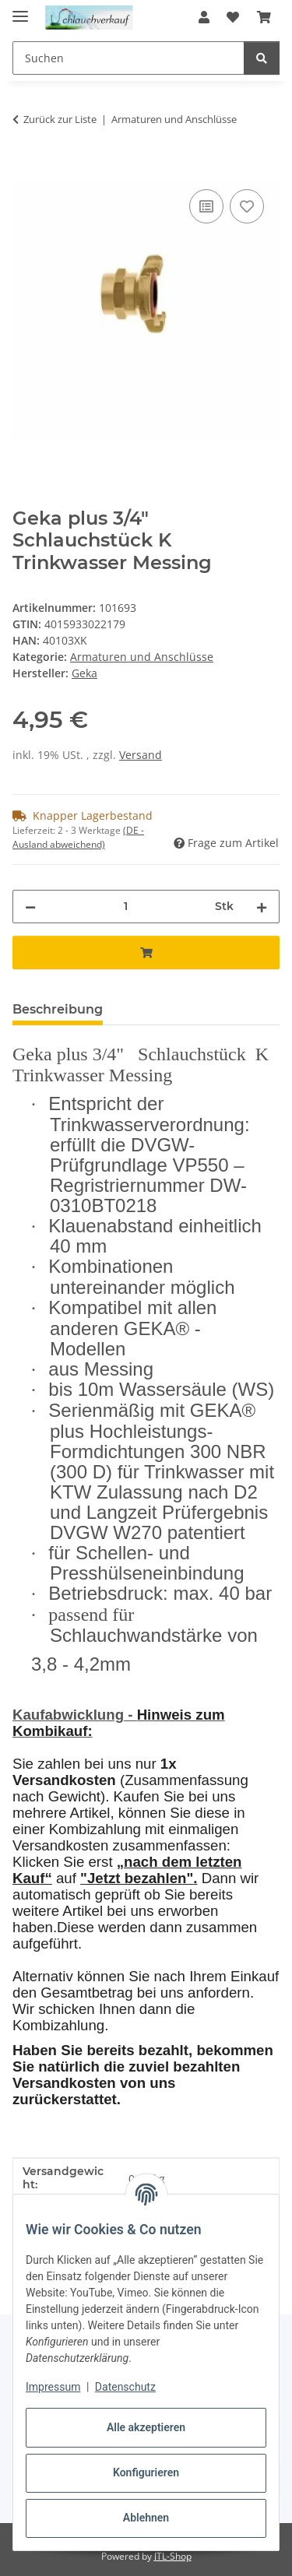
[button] (204, 17)
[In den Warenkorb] (24, 168)
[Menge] (125, 907)
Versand (140, 754)
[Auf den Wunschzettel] (247, 206)
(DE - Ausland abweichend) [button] (78, 837)
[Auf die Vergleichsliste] (206, 206)
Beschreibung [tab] (57, 1009)
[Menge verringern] (30, 907)
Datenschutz (125, 2387)
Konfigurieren (146, 2472)
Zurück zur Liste (60, 119)
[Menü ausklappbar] (20, 9)
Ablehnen (146, 2517)
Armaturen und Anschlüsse (141, 656)
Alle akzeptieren (146, 2427)
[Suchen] (262, 58)
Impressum (53, 2387)
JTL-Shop (173, 2556)
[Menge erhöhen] (262, 907)
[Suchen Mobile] (128, 58)
